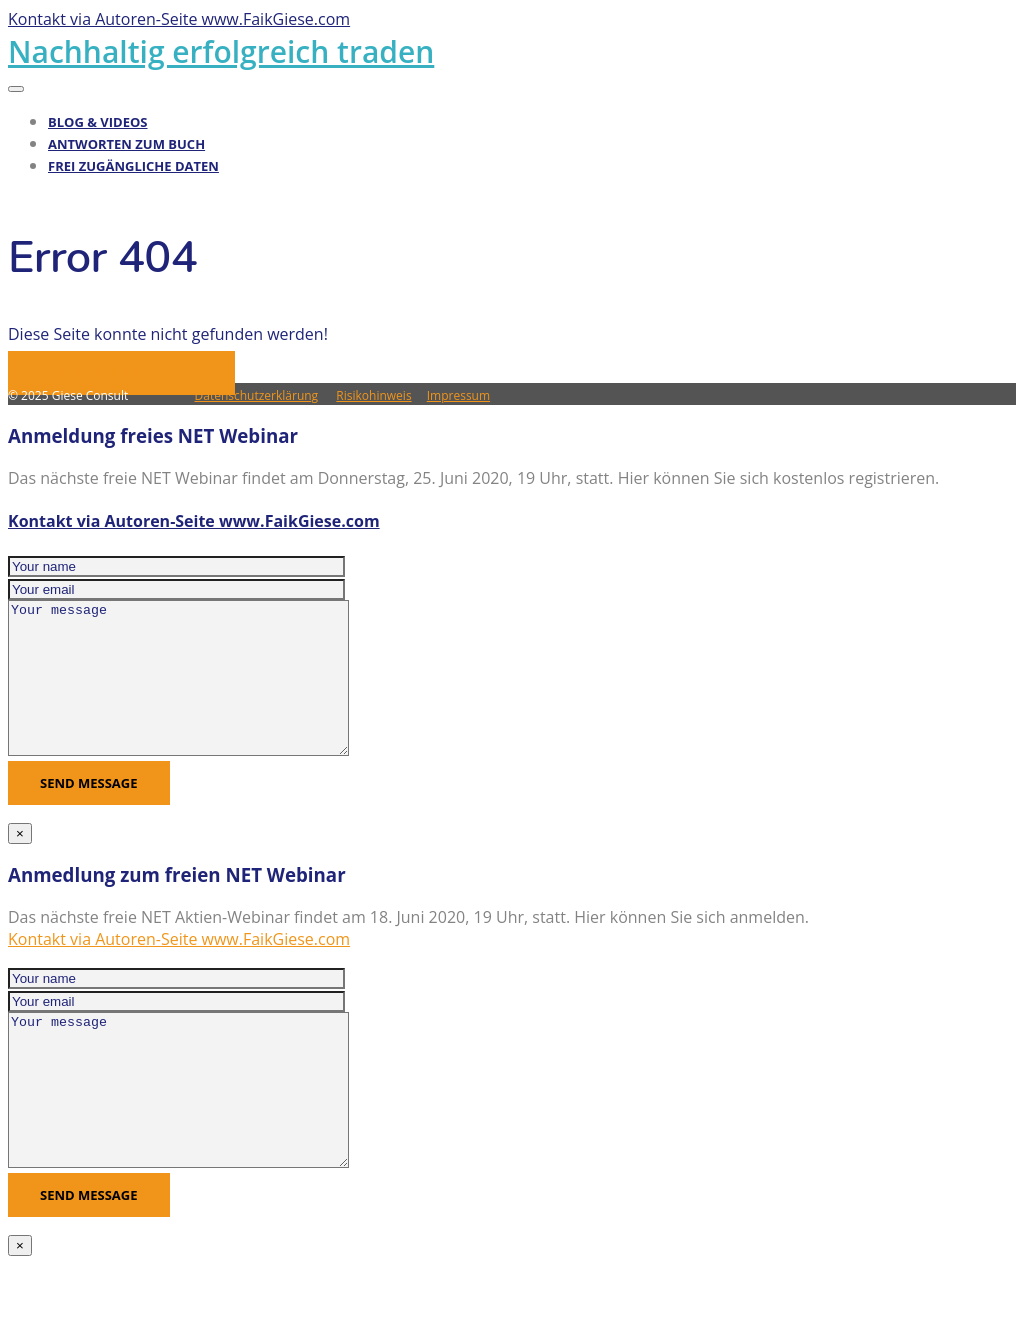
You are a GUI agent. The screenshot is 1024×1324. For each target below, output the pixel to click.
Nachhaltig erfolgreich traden (221, 51)
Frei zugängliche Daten (133, 166)
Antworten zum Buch (126, 144)
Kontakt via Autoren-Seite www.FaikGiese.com (194, 521)
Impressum (458, 395)
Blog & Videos (98, 122)
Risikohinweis (373, 395)
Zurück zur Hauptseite (121, 373)
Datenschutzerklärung (257, 395)
